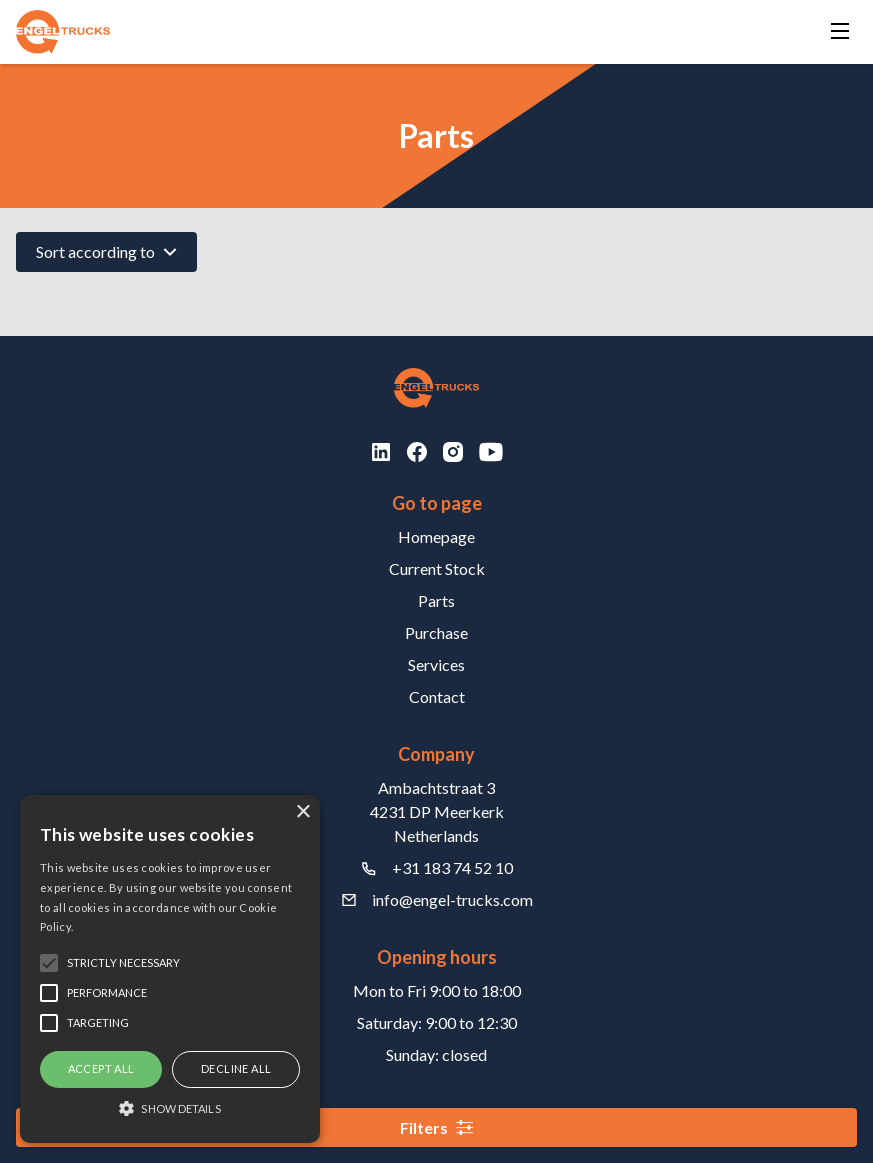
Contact (437, 696)
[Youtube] (491, 452)
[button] (170, 1108)
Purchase (436, 632)
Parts (436, 600)
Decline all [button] (236, 1068)
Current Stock (437, 568)
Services (436, 664)
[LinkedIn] (381, 452)
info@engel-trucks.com (452, 899)
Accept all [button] (101, 1068)
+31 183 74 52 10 (452, 867)
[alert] (170, 969)
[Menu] (840, 32)
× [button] (302, 812)
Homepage (436, 536)
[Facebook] (417, 452)
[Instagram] (453, 452)
